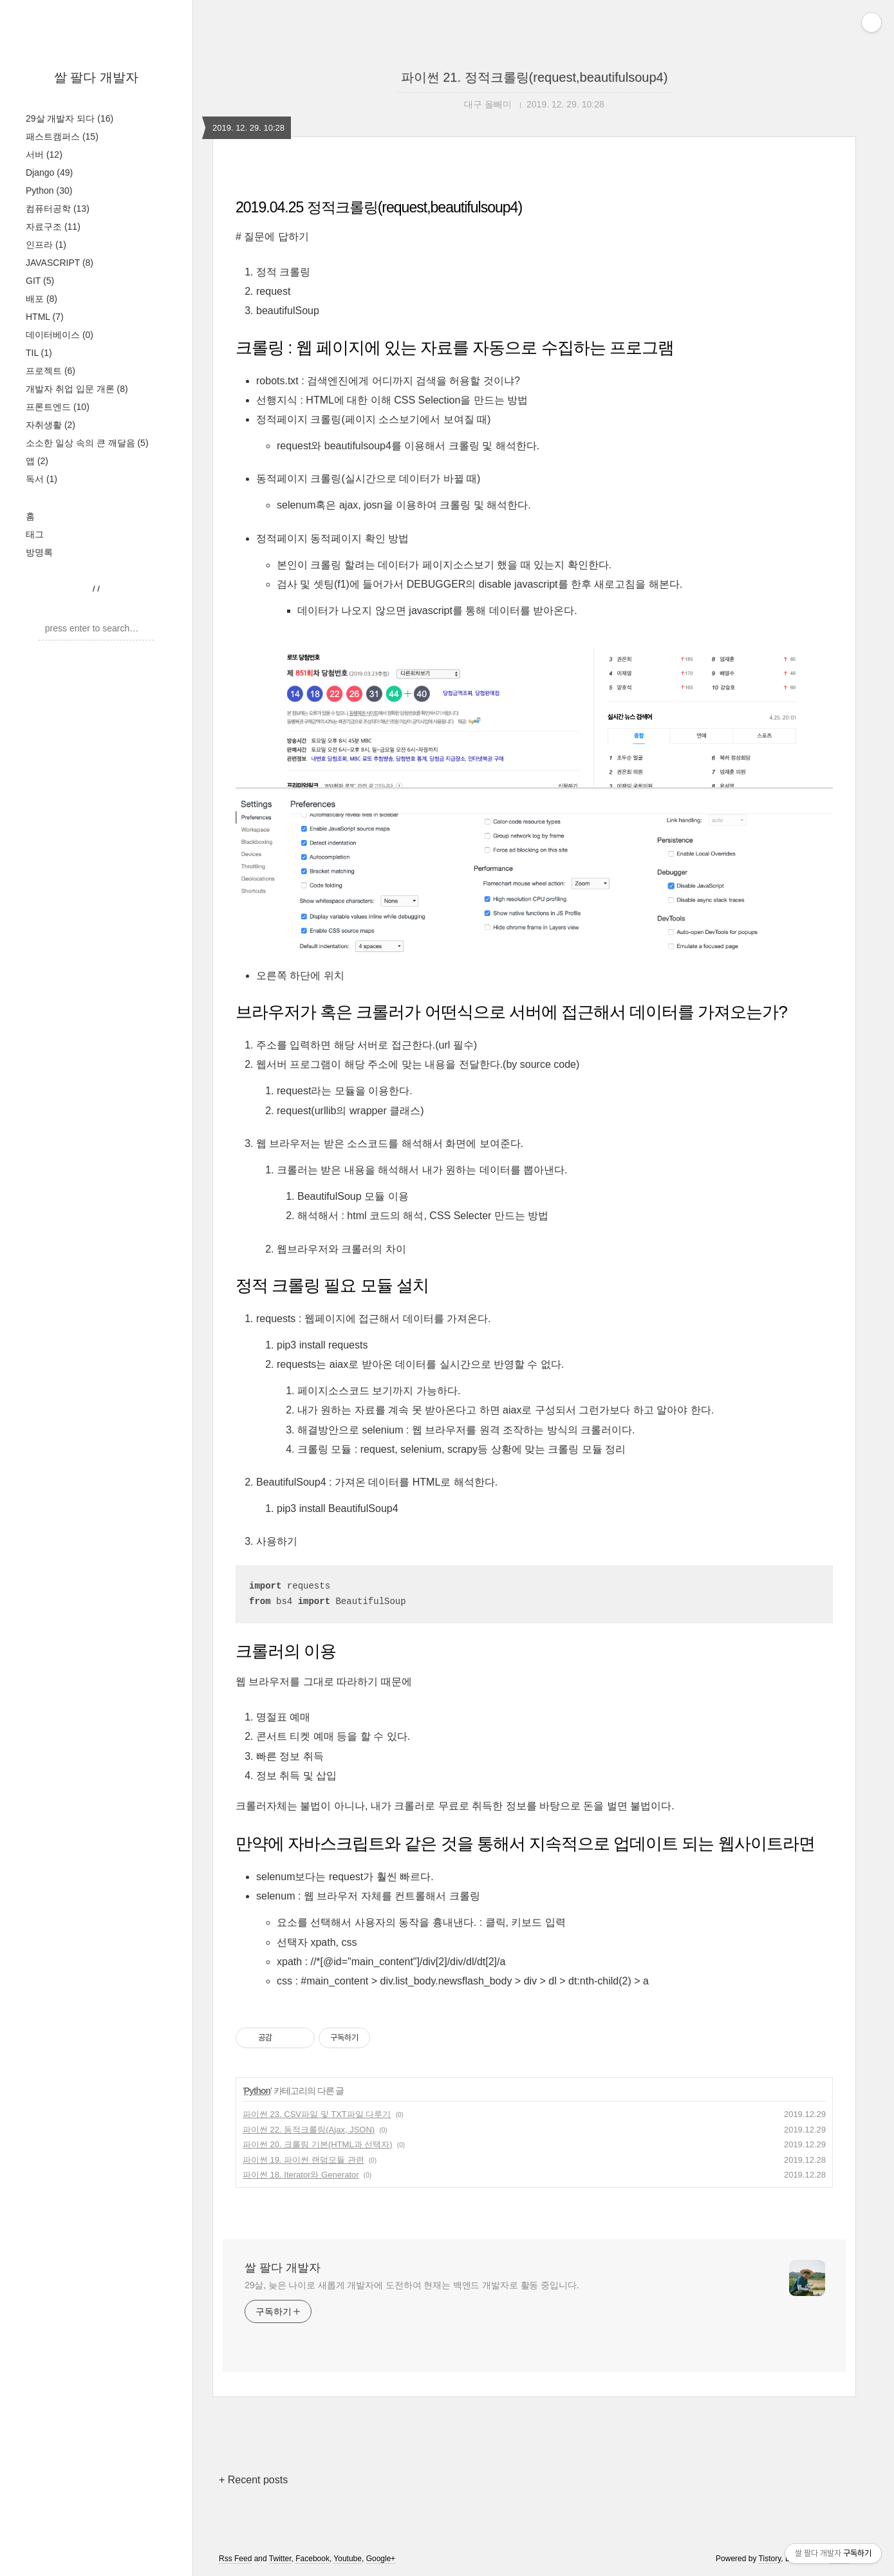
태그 (35, 534)
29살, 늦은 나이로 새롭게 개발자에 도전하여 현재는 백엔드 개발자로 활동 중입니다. (412, 2285)
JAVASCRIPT (59, 262)
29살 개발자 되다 (69, 118)
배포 (41, 299)
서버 (44, 154)
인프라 (46, 244)
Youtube (347, 2558)
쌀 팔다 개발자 (96, 77)
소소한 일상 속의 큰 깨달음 (87, 443)
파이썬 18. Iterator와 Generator (301, 2174)
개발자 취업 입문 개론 (77, 389)
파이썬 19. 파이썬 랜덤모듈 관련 (303, 2160)
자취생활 (50, 425)
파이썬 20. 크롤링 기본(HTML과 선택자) (318, 2144)
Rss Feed (235, 2558)
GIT (40, 280)
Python (49, 190)
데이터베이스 (59, 335)
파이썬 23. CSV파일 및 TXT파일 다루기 (317, 2114)
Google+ (381, 2558)
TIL (39, 353)
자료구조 (53, 226)
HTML (45, 317)
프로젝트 (50, 371)
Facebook (312, 2558)
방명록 (39, 552)
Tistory (770, 2558)
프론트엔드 (57, 407)
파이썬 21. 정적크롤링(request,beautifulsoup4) (534, 77)
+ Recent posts (253, 2479)
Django (49, 172)
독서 (41, 479)
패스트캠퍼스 (62, 136)
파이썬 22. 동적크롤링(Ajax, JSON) (309, 2129)
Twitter (280, 2558)
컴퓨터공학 (57, 208)
